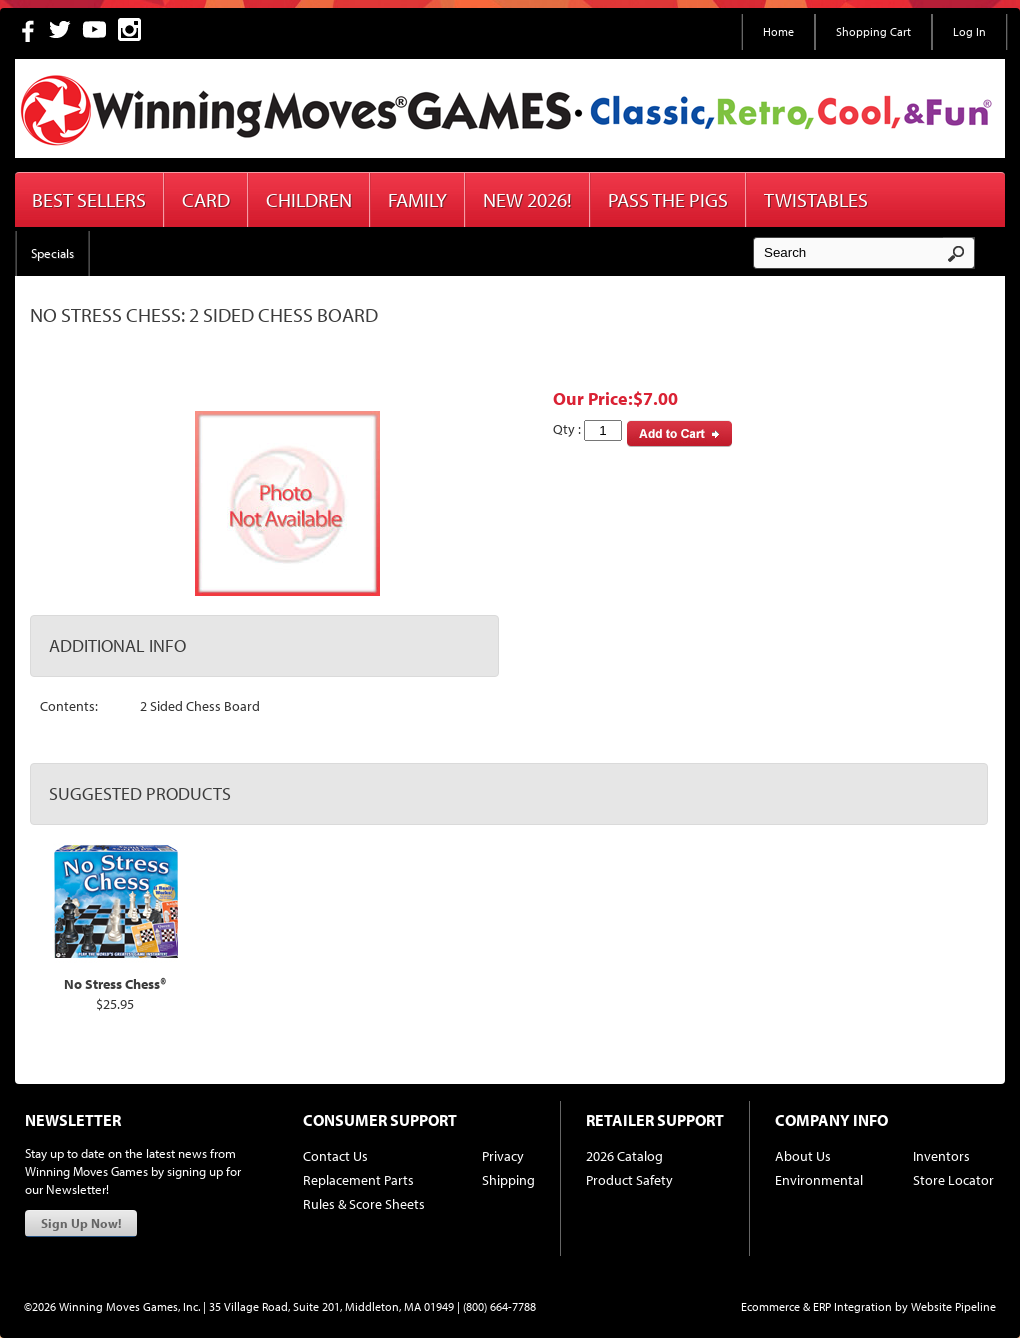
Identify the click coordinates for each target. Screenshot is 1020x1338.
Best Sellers (89, 199)
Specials (52, 253)
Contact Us (335, 1156)
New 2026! (527, 199)
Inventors (941, 1156)
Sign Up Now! (81, 1223)
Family (417, 199)
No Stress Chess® (115, 984)
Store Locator (953, 1180)
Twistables (816, 199)
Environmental (819, 1180)
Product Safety (629, 1180)
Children (309, 199)
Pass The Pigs (668, 199)
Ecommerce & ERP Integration (816, 1306)
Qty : (587, 430)
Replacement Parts (358, 1180)
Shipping (508, 1180)
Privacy (503, 1156)
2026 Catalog (624, 1156)
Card (206, 199)
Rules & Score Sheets (364, 1204)
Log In (969, 31)
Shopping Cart (873, 31)
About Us (803, 1156)
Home (778, 31)
